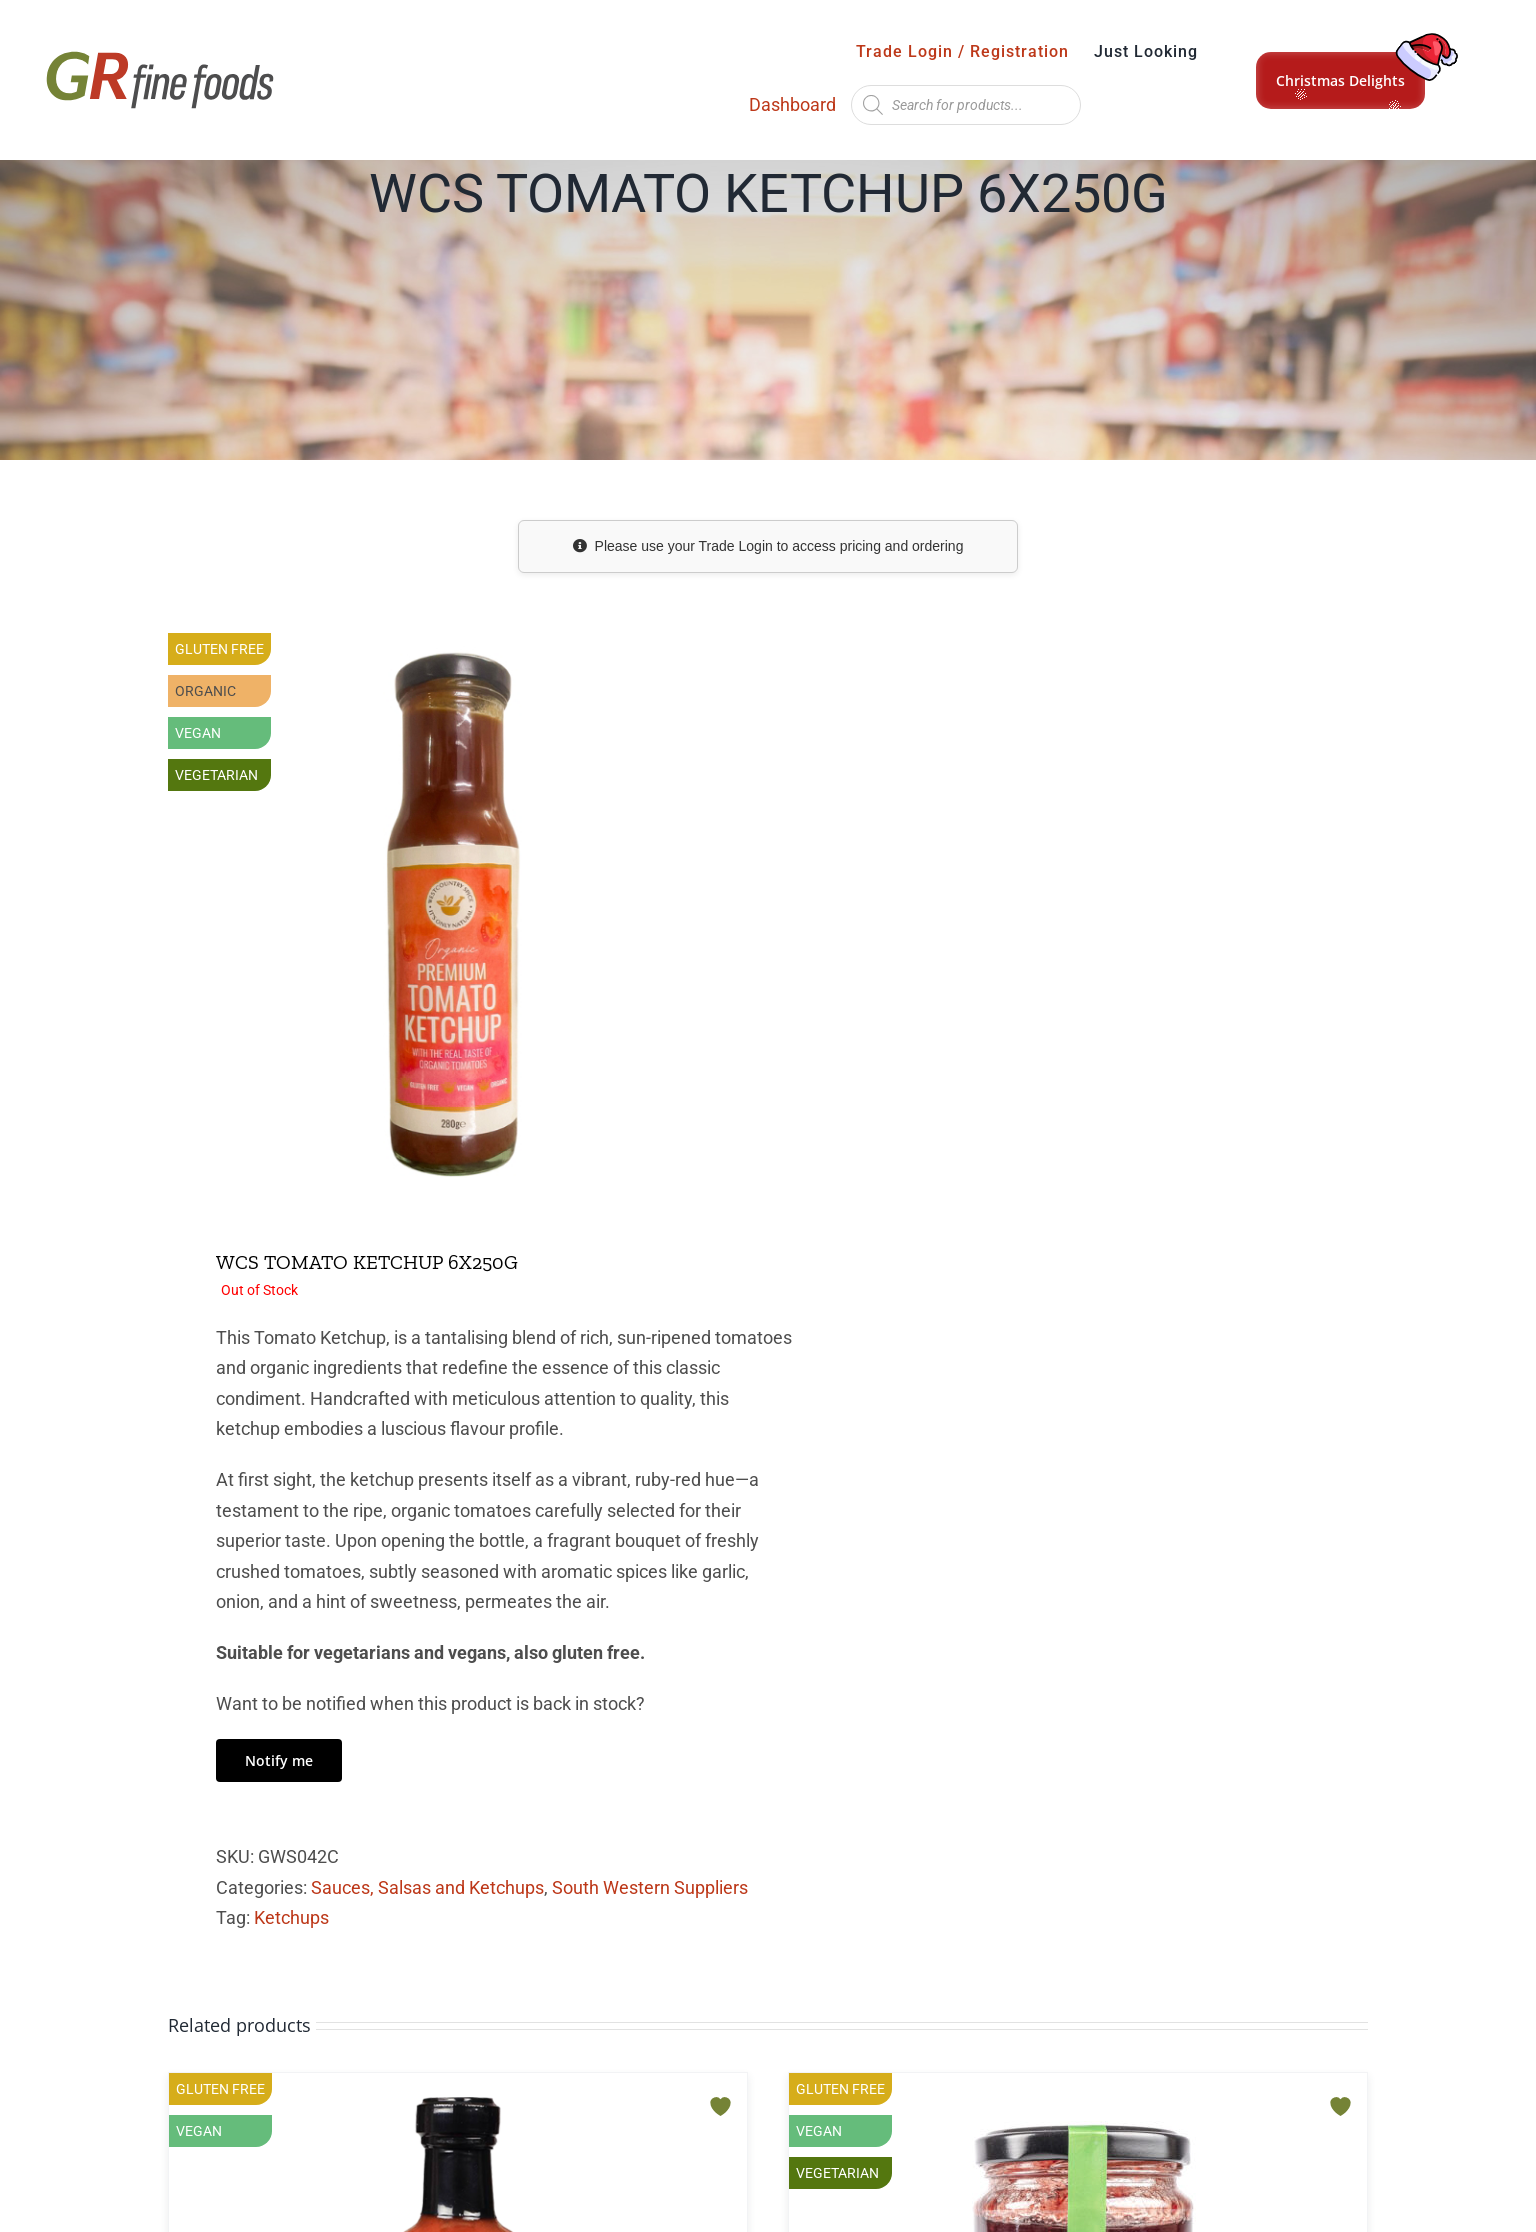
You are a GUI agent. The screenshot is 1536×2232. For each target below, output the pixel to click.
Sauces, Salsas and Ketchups (427, 1887)
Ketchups (291, 1917)
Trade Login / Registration (962, 51)
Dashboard (792, 104)
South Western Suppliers (650, 1887)
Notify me (279, 1760)
